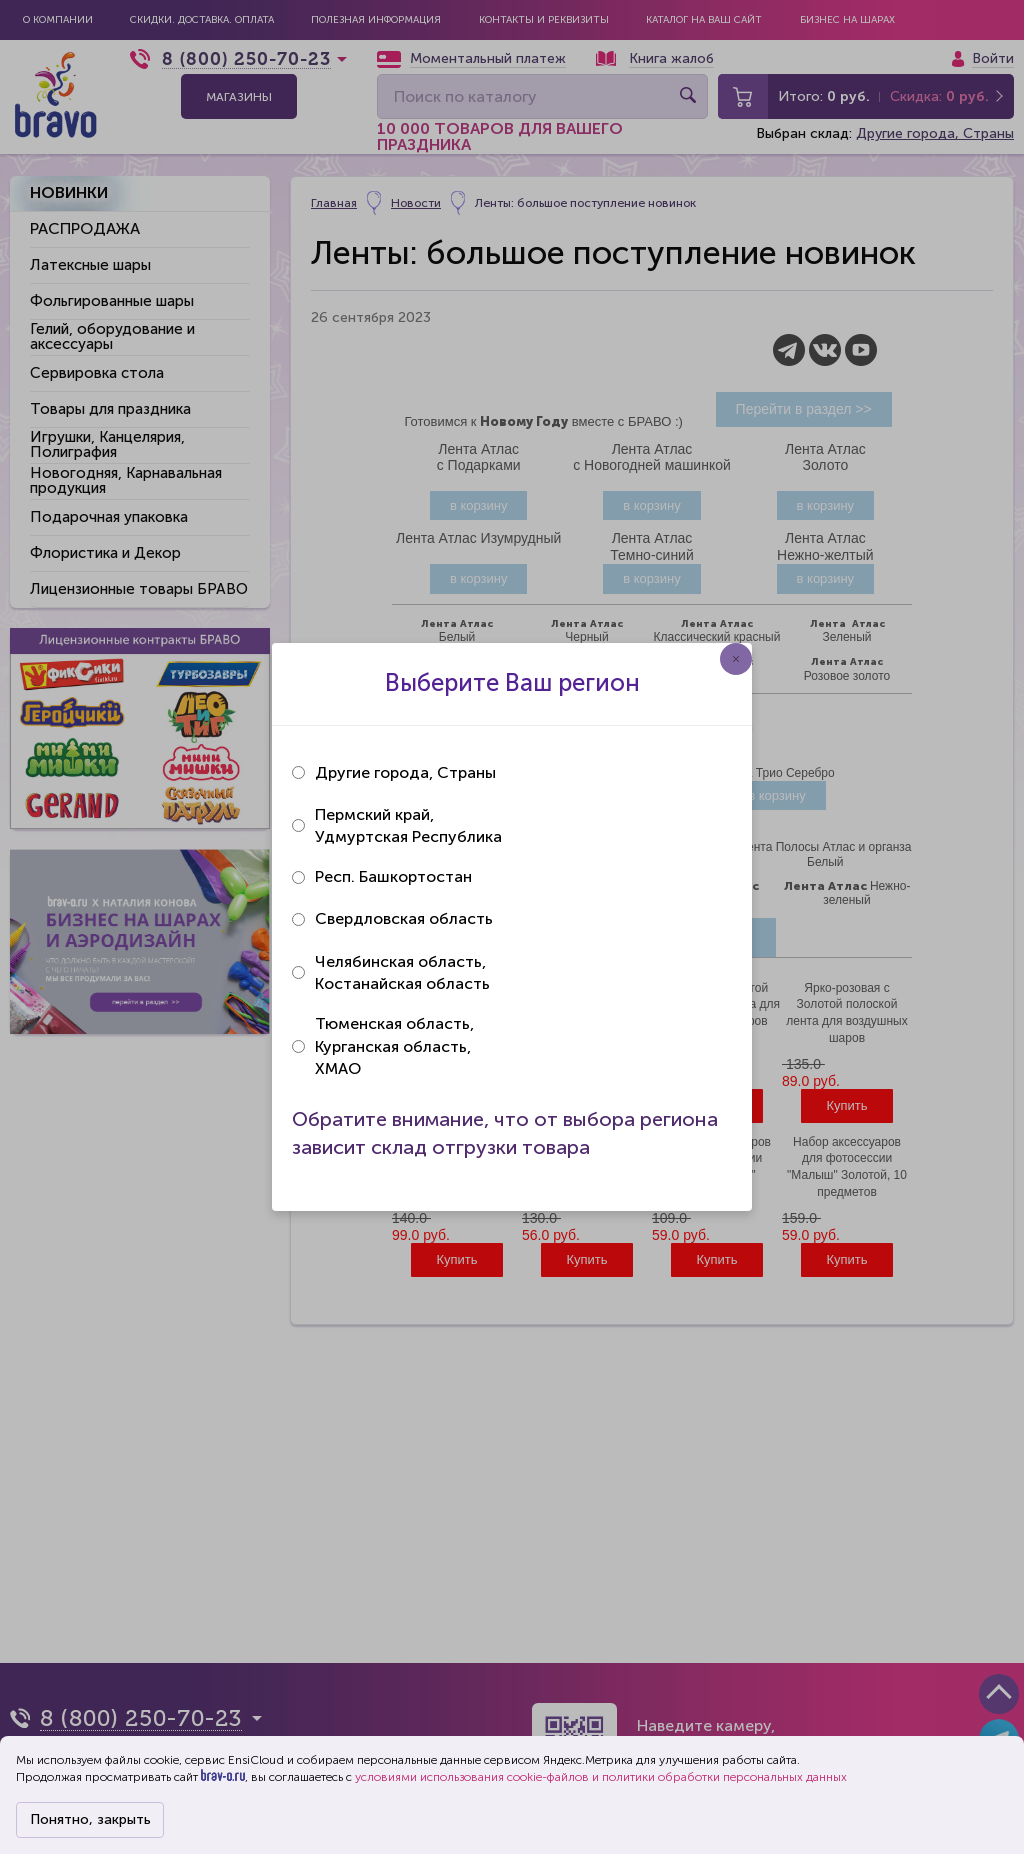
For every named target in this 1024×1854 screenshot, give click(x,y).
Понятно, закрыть (90, 1819)
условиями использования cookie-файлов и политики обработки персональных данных (601, 1777)
